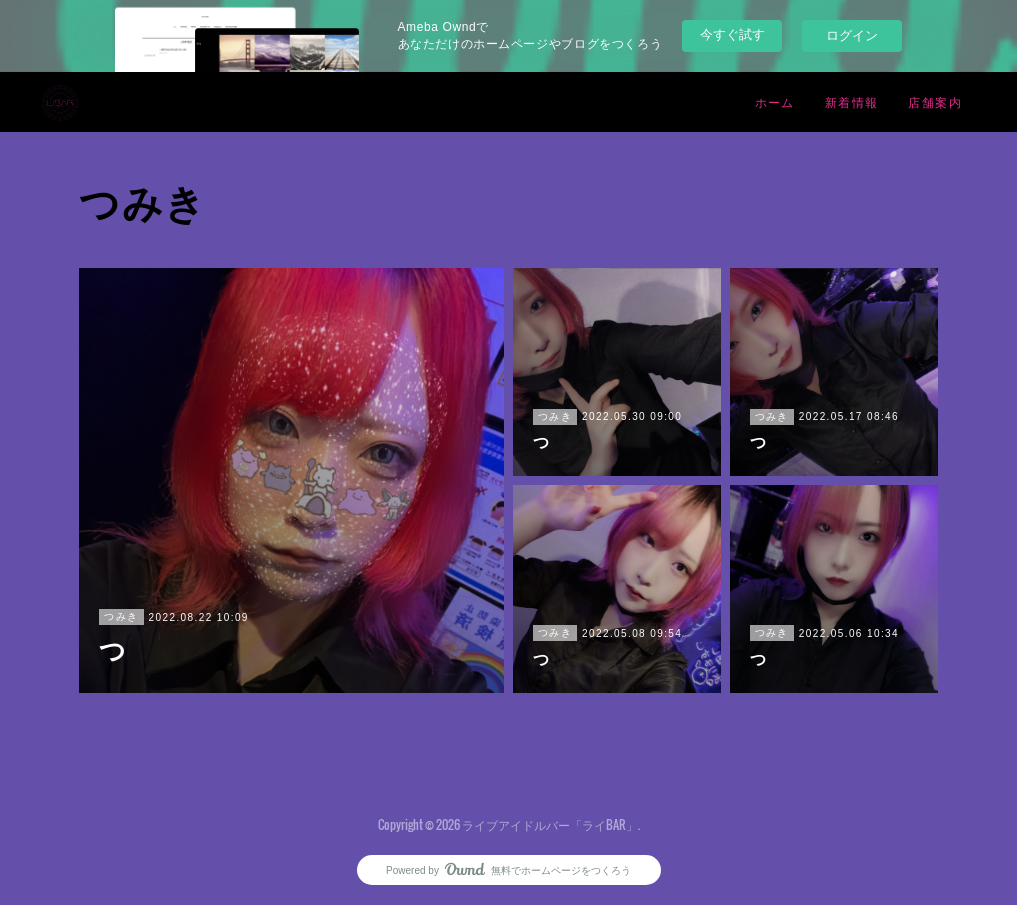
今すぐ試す (732, 34)
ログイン (852, 35)
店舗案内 (935, 101)
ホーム (775, 101)
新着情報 (852, 101)
